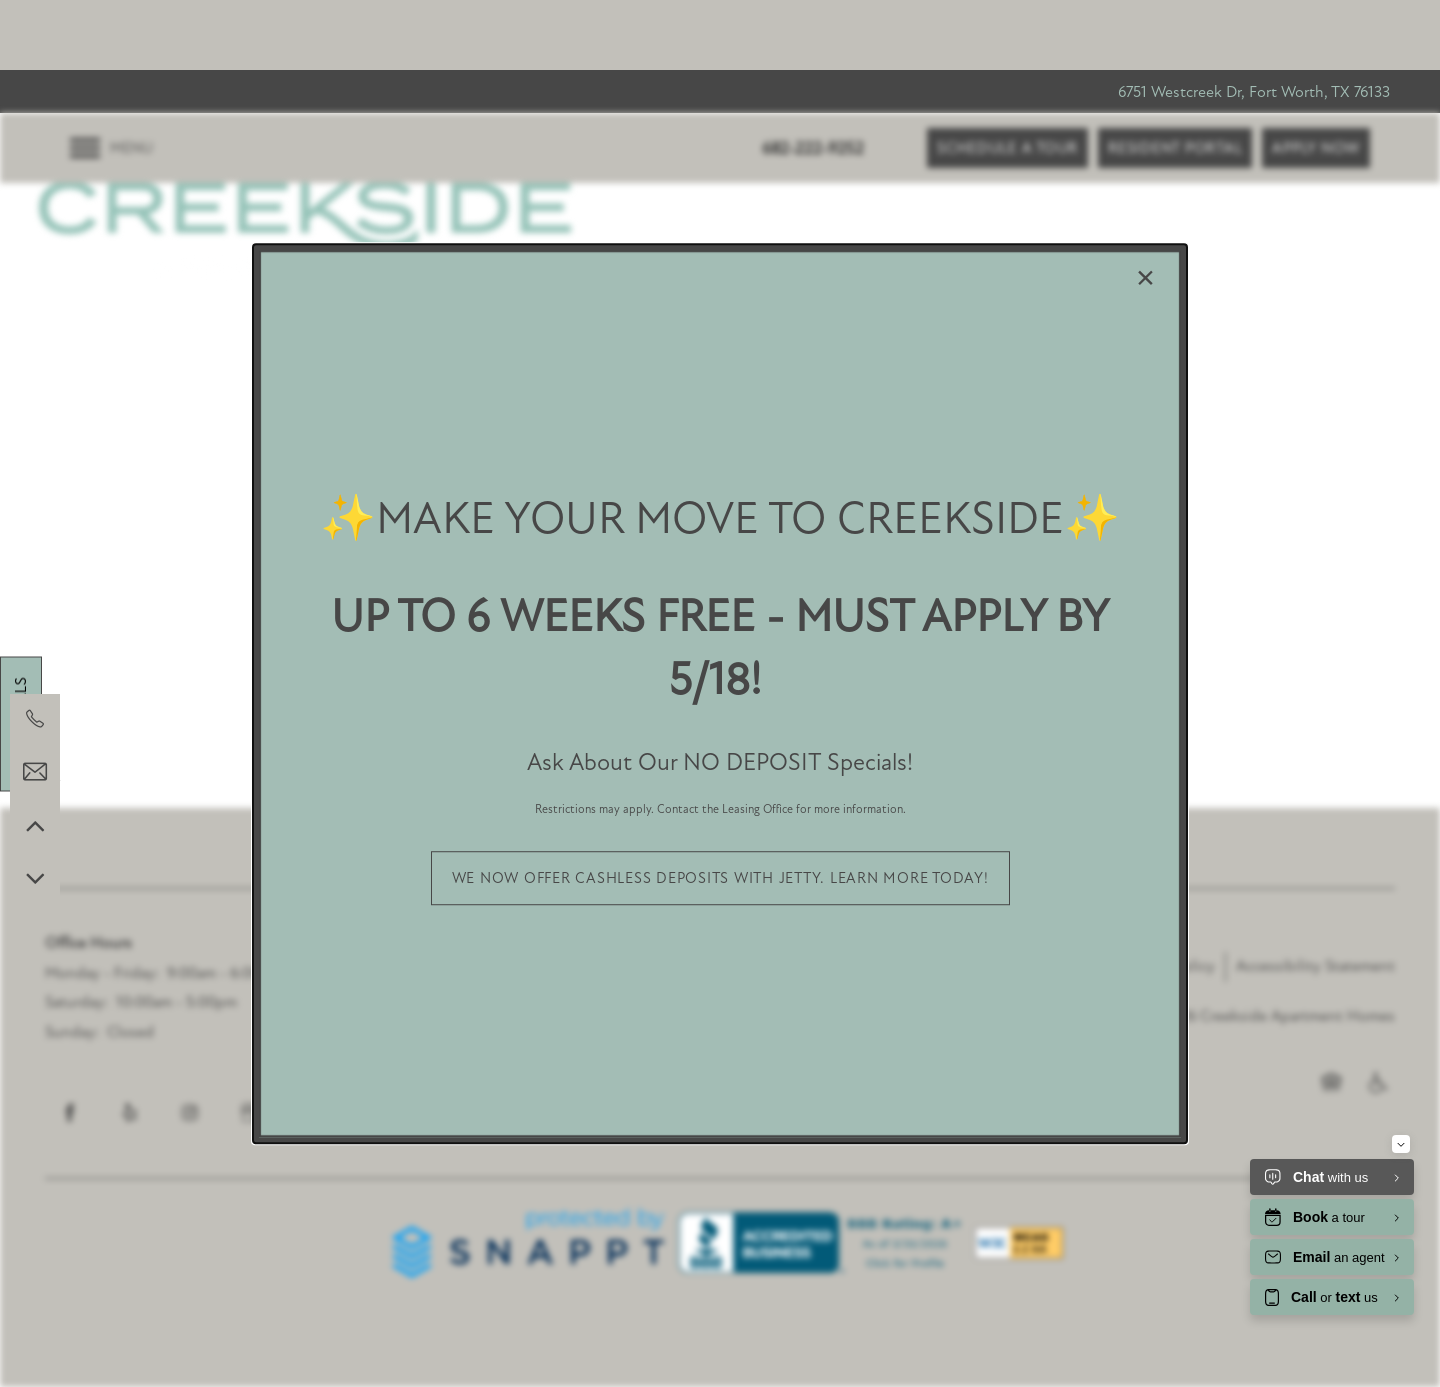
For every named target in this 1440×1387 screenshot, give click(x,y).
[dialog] (720, 694)
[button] (720, 878)
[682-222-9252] (35, 719)
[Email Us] (35, 772)
